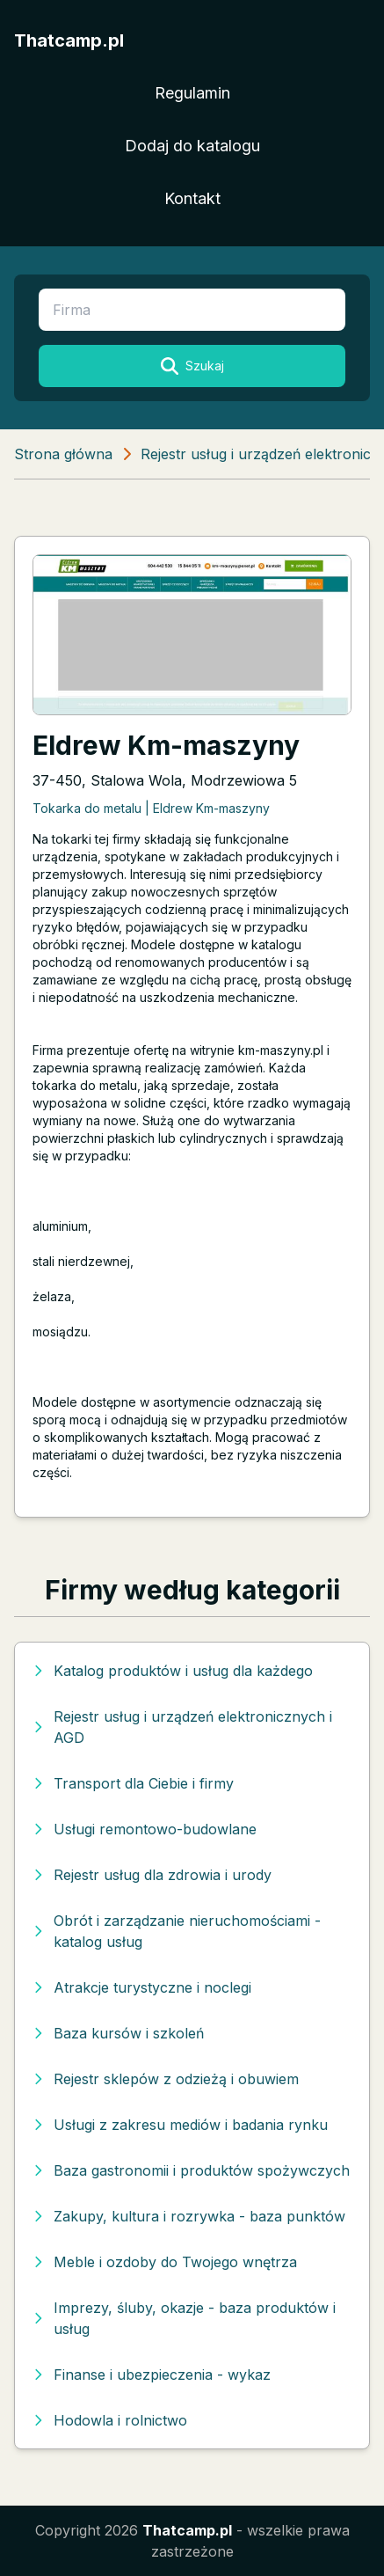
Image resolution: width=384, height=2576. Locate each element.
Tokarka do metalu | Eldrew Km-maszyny (151, 808)
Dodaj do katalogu (192, 145)
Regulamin (192, 93)
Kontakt (192, 198)
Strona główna (63, 454)
